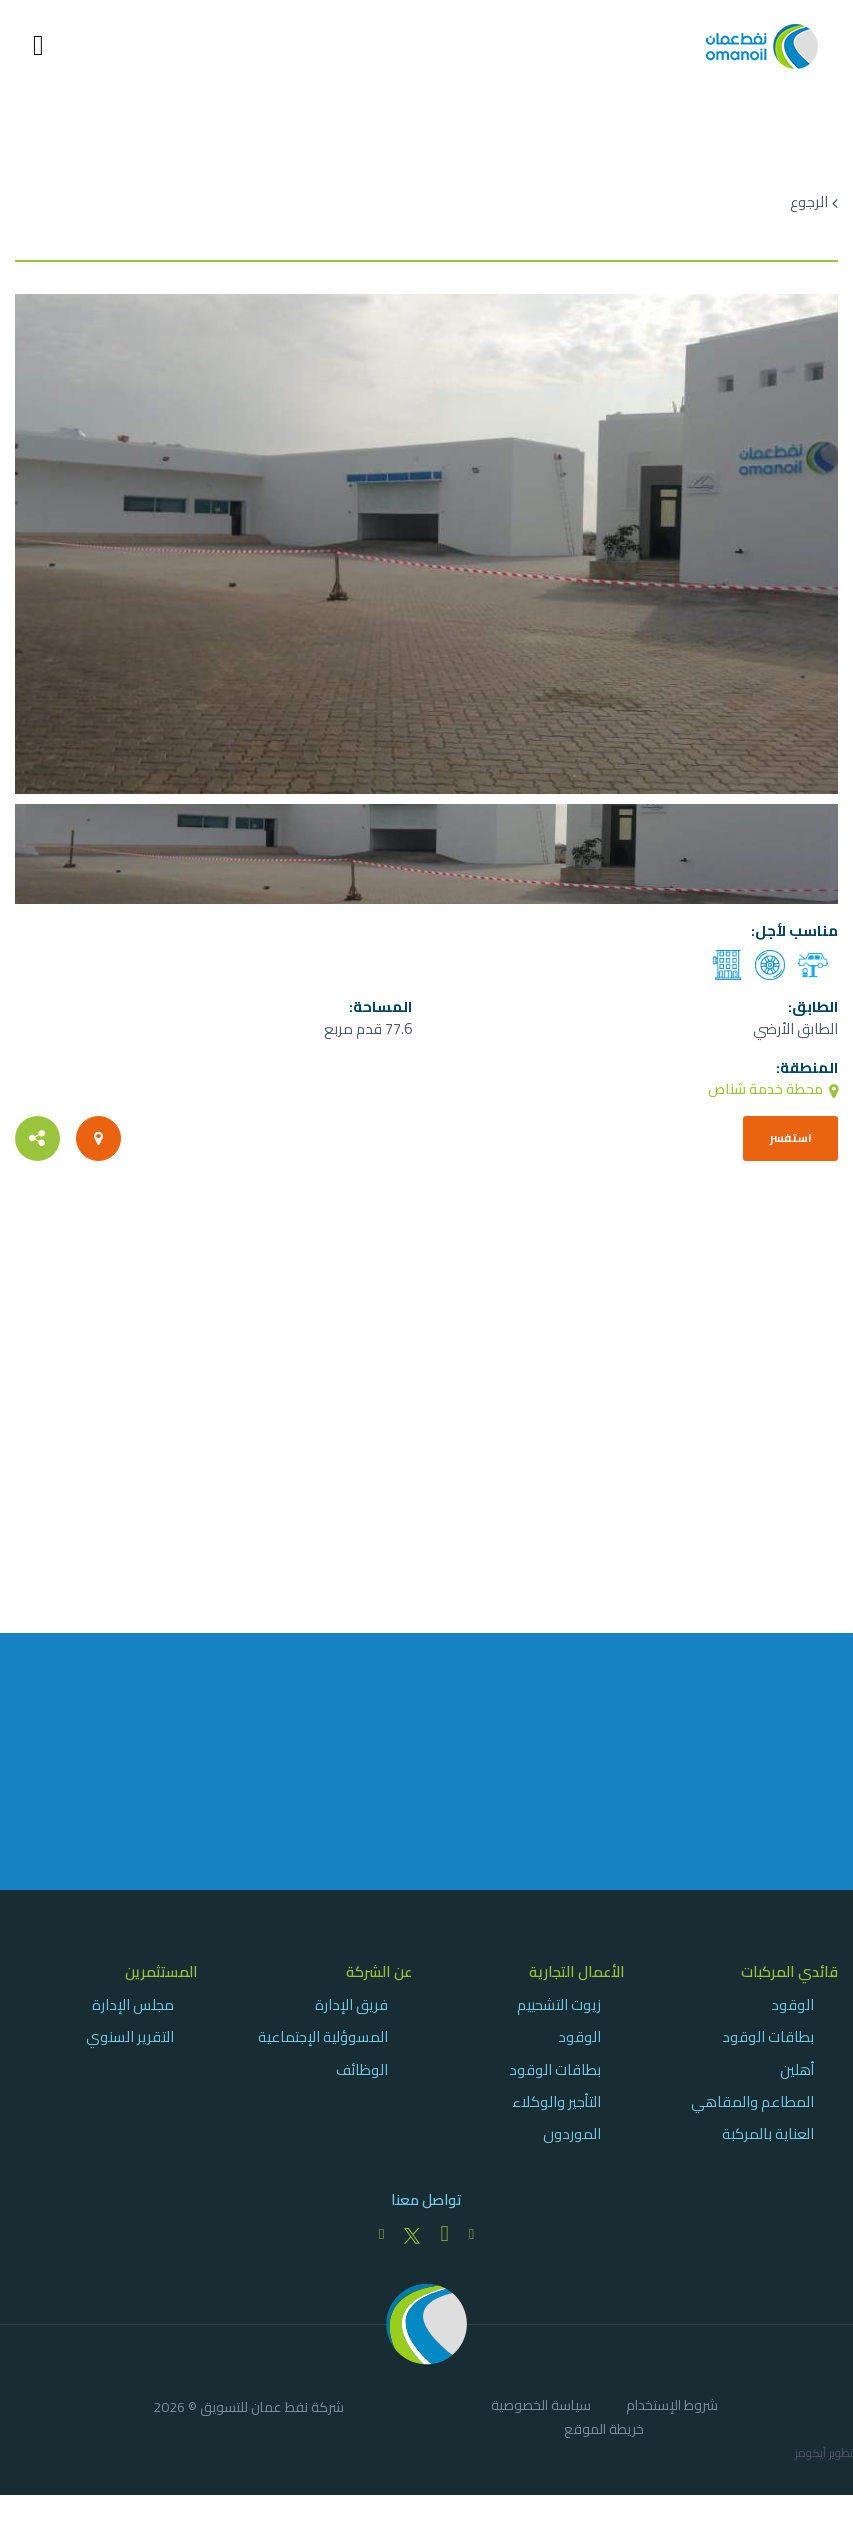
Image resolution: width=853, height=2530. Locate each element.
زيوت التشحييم (559, 2017)
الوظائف (362, 2081)
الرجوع (809, 202)
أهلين (797, 2081)
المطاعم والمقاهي (752, 2113)
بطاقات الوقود (768, 2049)
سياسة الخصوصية (541, 2421)
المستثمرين (161, 1983)
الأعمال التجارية (577, 1983)
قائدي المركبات (789, 1983)
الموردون (572, 2146)
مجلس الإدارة (133, 2017)
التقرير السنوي (130, 2049)
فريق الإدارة (351, 2017)
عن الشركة (379, 1983)
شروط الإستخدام (672, 2421)
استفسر (784, 1141)
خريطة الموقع (604, 2445)
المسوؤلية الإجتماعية (323, 2049)
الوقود (792, 2017)
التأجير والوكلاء (556, 2113)
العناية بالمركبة (768, 2146)
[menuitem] (746, 2064)
